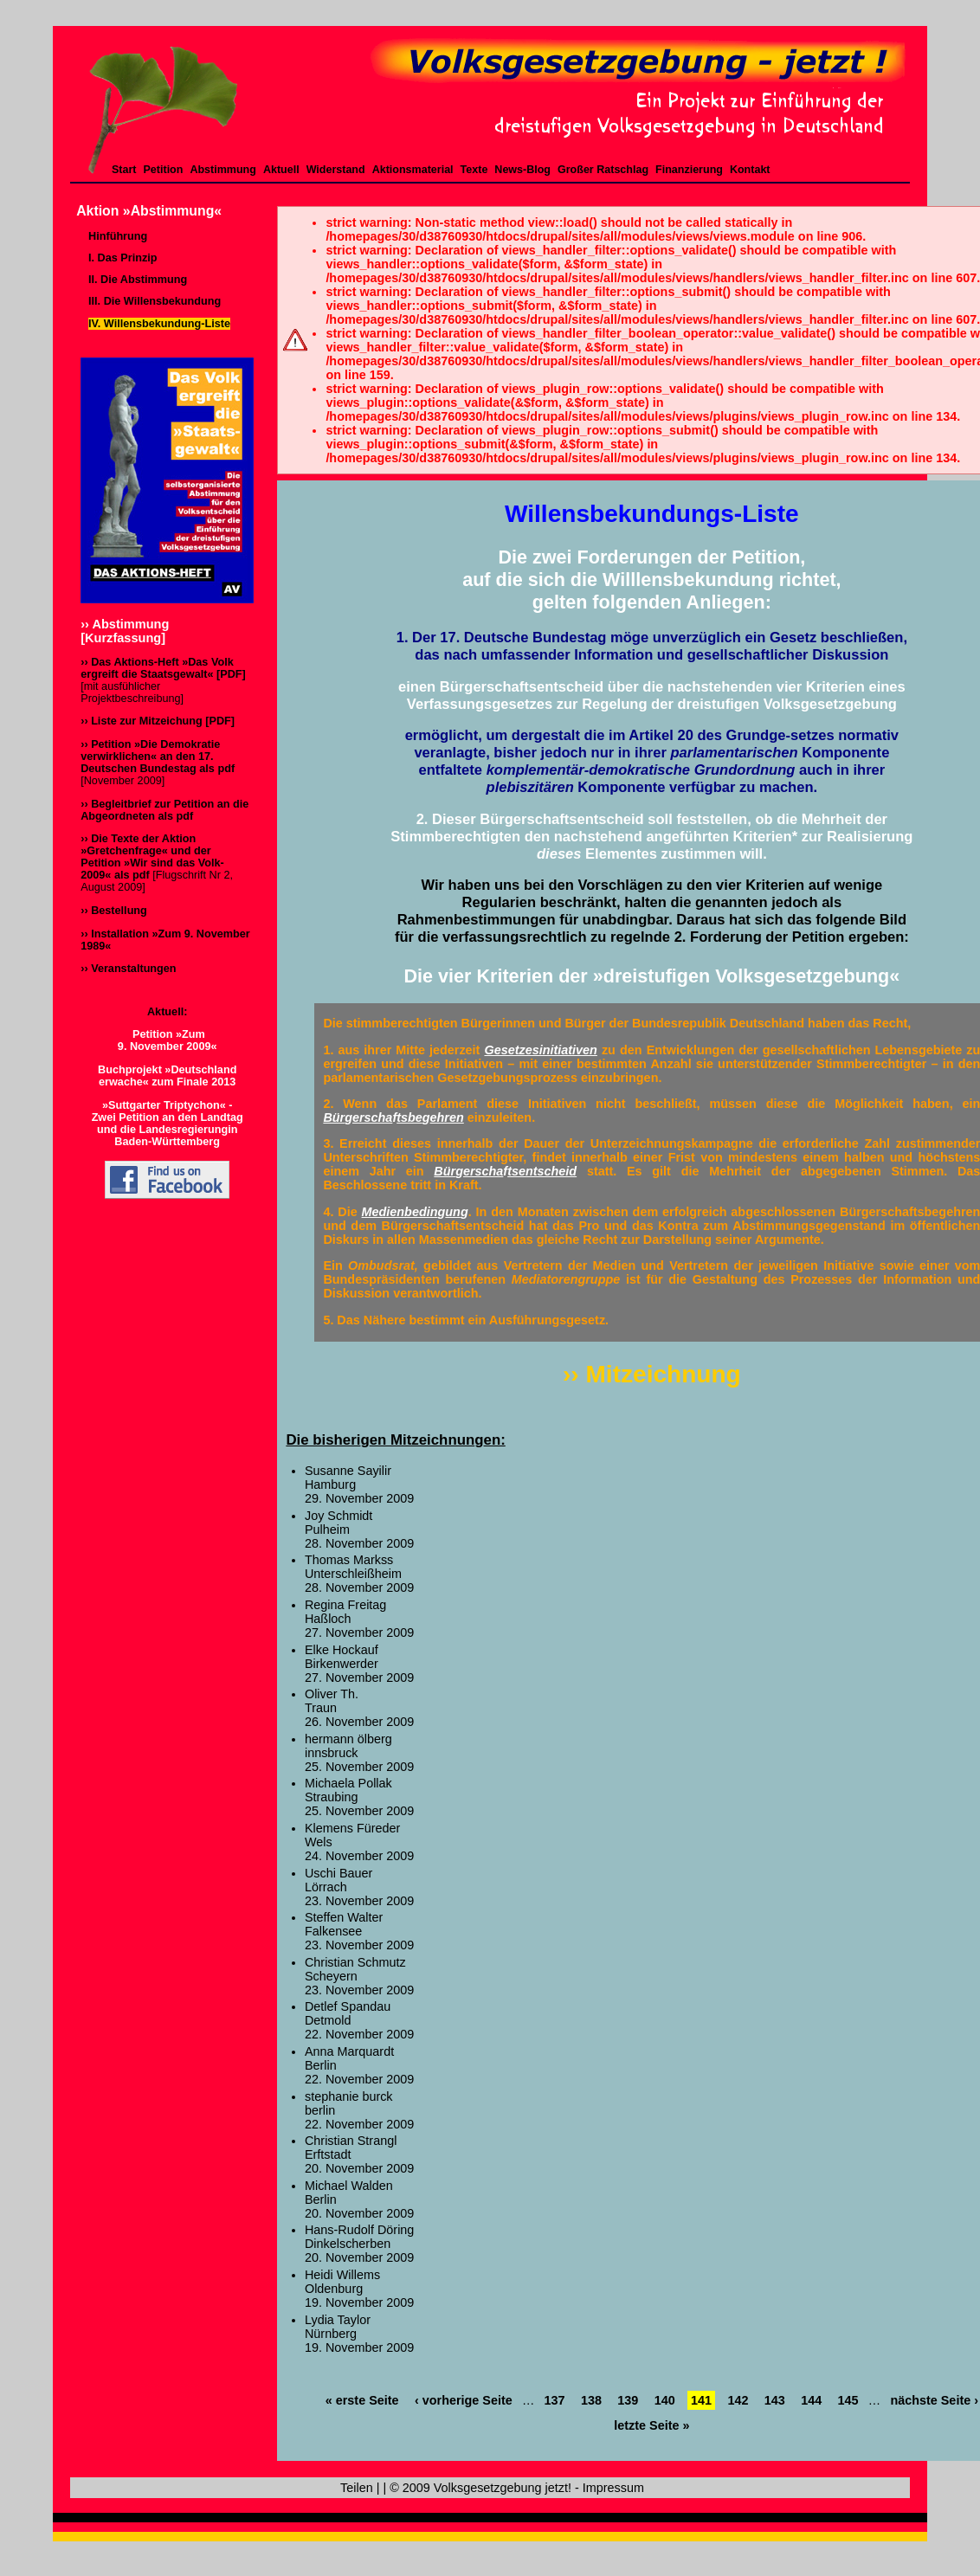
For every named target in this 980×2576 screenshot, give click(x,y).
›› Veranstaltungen (128, 969)
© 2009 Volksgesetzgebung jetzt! (480, 2488)
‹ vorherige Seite (464, 2400)
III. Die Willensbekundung (154, 301)
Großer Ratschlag (603, 170)
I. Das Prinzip (122, 258)
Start (124, 170)
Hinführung (117, 236)
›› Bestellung (114, 911)
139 (627, 2400)
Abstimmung (222, 170)
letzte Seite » (651, 2425)
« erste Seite (362, 2400)
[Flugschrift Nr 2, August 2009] (157, 863)
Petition (164, 170)
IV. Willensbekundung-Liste (159, 324)
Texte (474, 170)
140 (664, 2400)
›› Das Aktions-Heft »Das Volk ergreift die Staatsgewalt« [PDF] (163, 668)
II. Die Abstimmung (137, 280)
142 (737, 2400)
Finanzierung (689, 170)
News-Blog (522, 170)
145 (848, 2400)
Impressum (613, 2488)
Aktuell (281, 170)
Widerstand (335, 170)
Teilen (356, 2488)
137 (554, 2400)
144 (811, 2400)
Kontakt (750, 170)
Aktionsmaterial (413, 170)
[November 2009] (158, 762)
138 (591, 2400)
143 (774, 2400)
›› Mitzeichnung (652, 1374)
